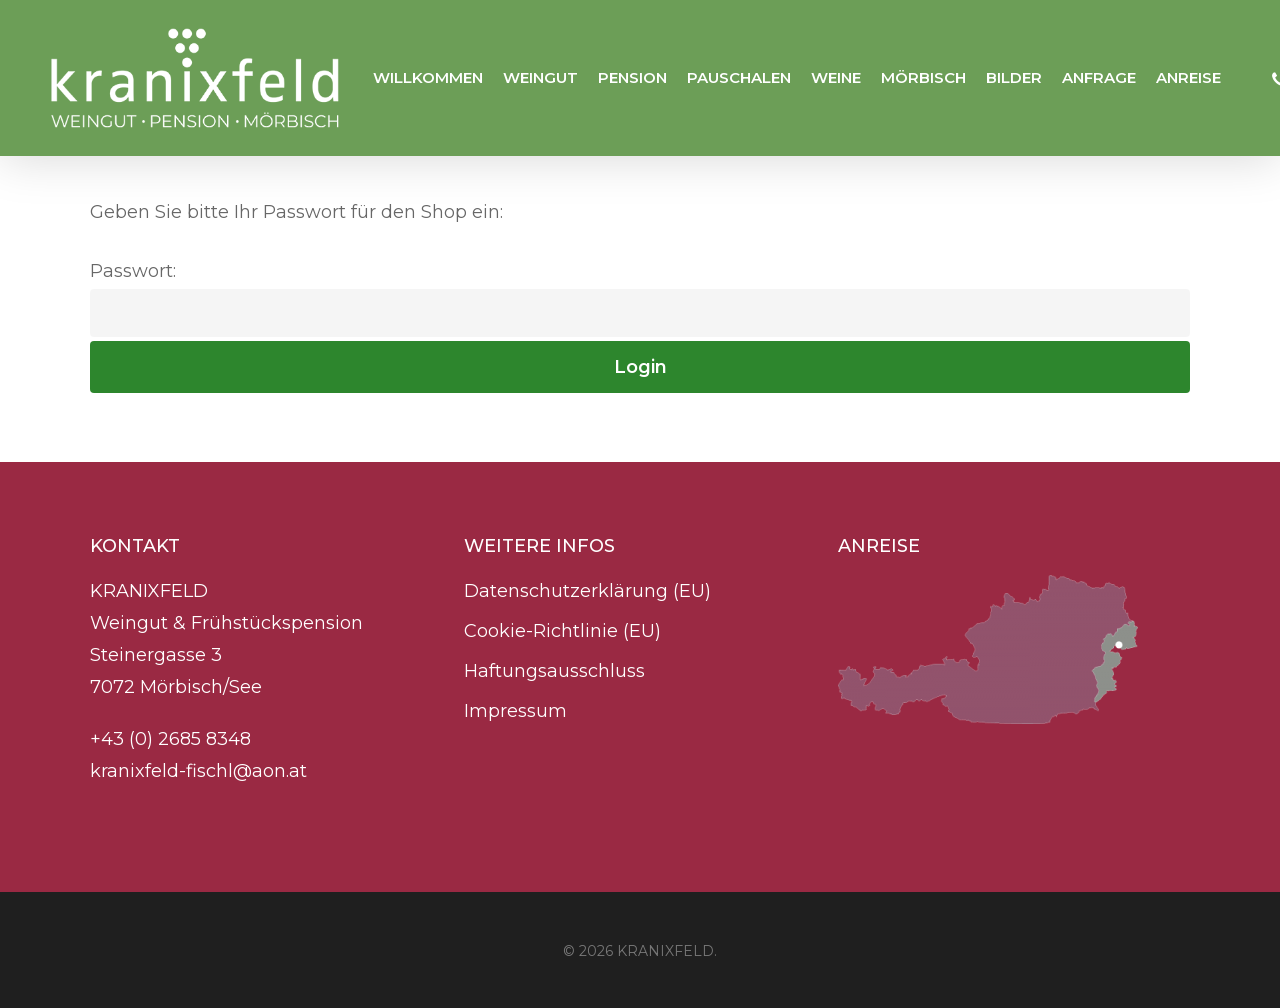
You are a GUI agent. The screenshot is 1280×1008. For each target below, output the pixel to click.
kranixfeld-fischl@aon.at (198, 771)
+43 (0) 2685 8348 (173, 739)
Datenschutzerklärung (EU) (587, 591)
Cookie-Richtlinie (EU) (562, 631)
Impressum (515, 711)
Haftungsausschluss (554, 671)
